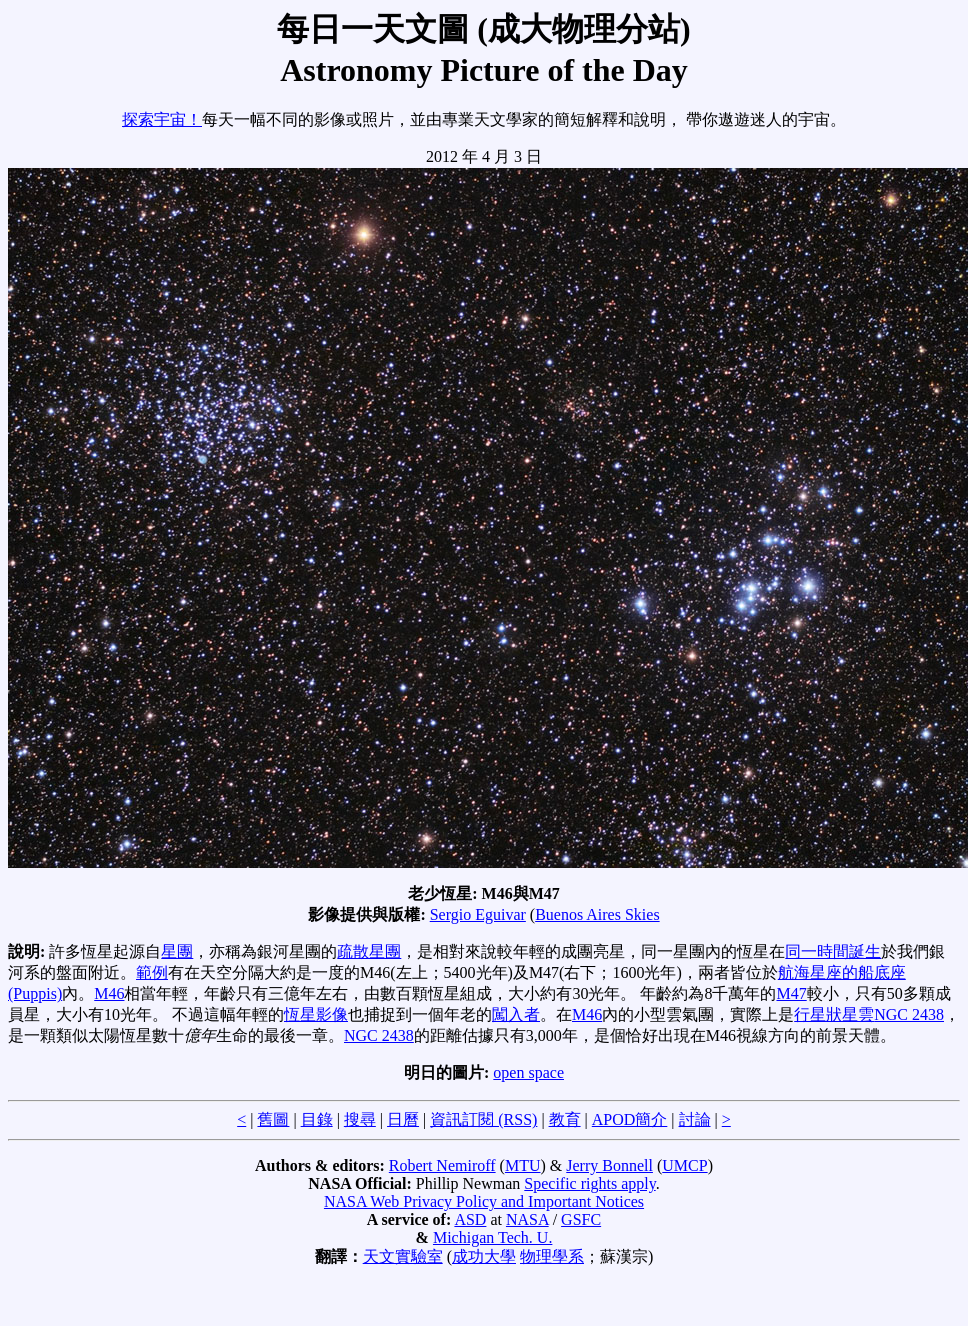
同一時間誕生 (833, 951)
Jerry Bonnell (609, 1165)
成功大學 (484, 1256)
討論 (695, 1119)
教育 (565, 1119)
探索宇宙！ (162, 119)
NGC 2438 (909, 1014)
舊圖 (273, 1119)
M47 (791, 993)
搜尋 (360, 1119)
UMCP (684, 1165)
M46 (109, 993)
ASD (470, 1219)
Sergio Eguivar (478, 914)
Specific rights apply (589, 1183)
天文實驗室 (403, 1256)
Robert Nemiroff (442, 1165)
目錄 (317, 1119)
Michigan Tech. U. (492, 1237)
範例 (152, 972)
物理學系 (552, 1256)
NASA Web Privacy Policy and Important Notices (484, 1201)
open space (528, 1072)
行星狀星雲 (834, 1014)
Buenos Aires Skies (597, 914)
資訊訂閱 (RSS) (483, 1119)
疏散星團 (369, 951)
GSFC (581, 1219)
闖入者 (516, 1014)
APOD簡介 (630, 1119)
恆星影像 (316, 1014)
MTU (523, 1165)
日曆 (403, 1119)
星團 (177, 951)
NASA (527, 1219)
